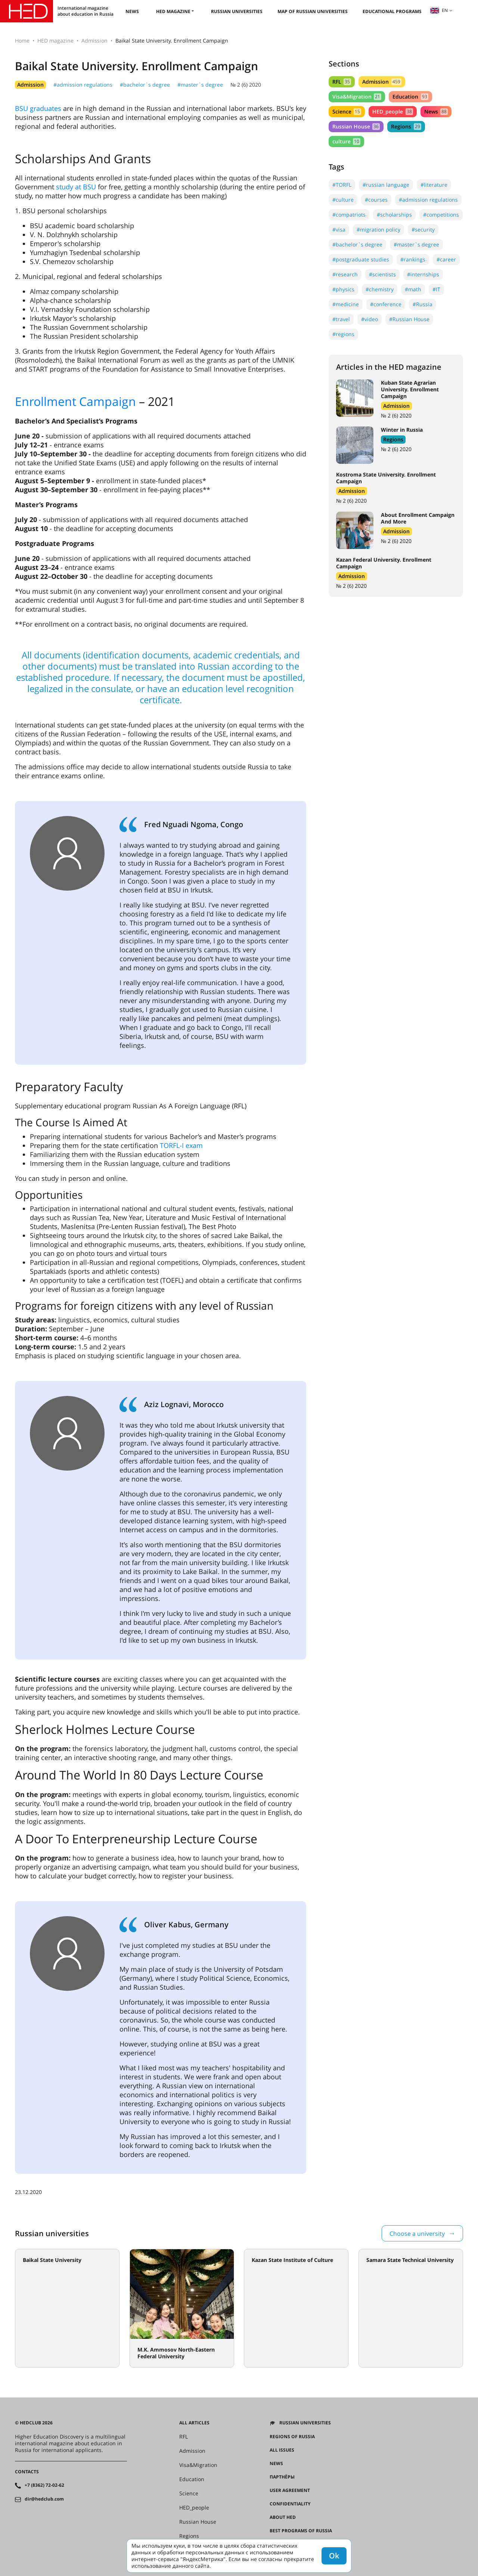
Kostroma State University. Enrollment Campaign (386, 478)
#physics (343, 289)
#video (369, 319)
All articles (194, 2423)
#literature (433, 184)
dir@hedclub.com (44, 2499)
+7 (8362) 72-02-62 (44, 2485)
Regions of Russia (292, 2437)
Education (410, 96)
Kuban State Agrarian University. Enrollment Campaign (410, 389)
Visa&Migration (356, 96)
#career (446, 259)
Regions (406, 126)
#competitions (441, 214)
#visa (338, 229)
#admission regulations (82, 84)
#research (345, 274)
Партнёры (282, 2477)
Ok (334, 2556)
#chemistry (380, 289)
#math (413, 289)
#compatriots (349, 214)
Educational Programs (392, 11)
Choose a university (417, 2233)
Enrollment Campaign (75, 401)
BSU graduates (38, 108)
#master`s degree (200, 84)
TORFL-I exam (181, 1145)
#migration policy (378, 229)
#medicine (345, 304)
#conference (385, 304)
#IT (436, 289)
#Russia (422, 304)
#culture (343, 199)
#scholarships (394, 214)
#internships (423, 274)
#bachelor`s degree (145, 84)
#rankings (412, 259)
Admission (94, 40)
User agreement (290, 2490)
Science (346, 111)
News (132, 11)
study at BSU (76, 186)
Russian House (356, 126)
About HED (283, 2517)
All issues (282, 2450)
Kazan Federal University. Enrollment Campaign (383, 563)
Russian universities (237, 11)
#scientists (382, 274)
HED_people (392, 111)
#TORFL (341, 184)
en (439, 10)
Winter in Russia (402, 429)
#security (423, 229)
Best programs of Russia (301, 2531)
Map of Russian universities (312, 11)
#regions (343, 334)
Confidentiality (290, 2504)
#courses (376, 199)
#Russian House (409, 319)
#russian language (386, 184)
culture (346, 141)
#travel (341, 319)
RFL (341, 81)
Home (22, 40)
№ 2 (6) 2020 (245, 84)
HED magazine (173, 11)
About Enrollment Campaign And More (417, 518)
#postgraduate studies (360, 259)
